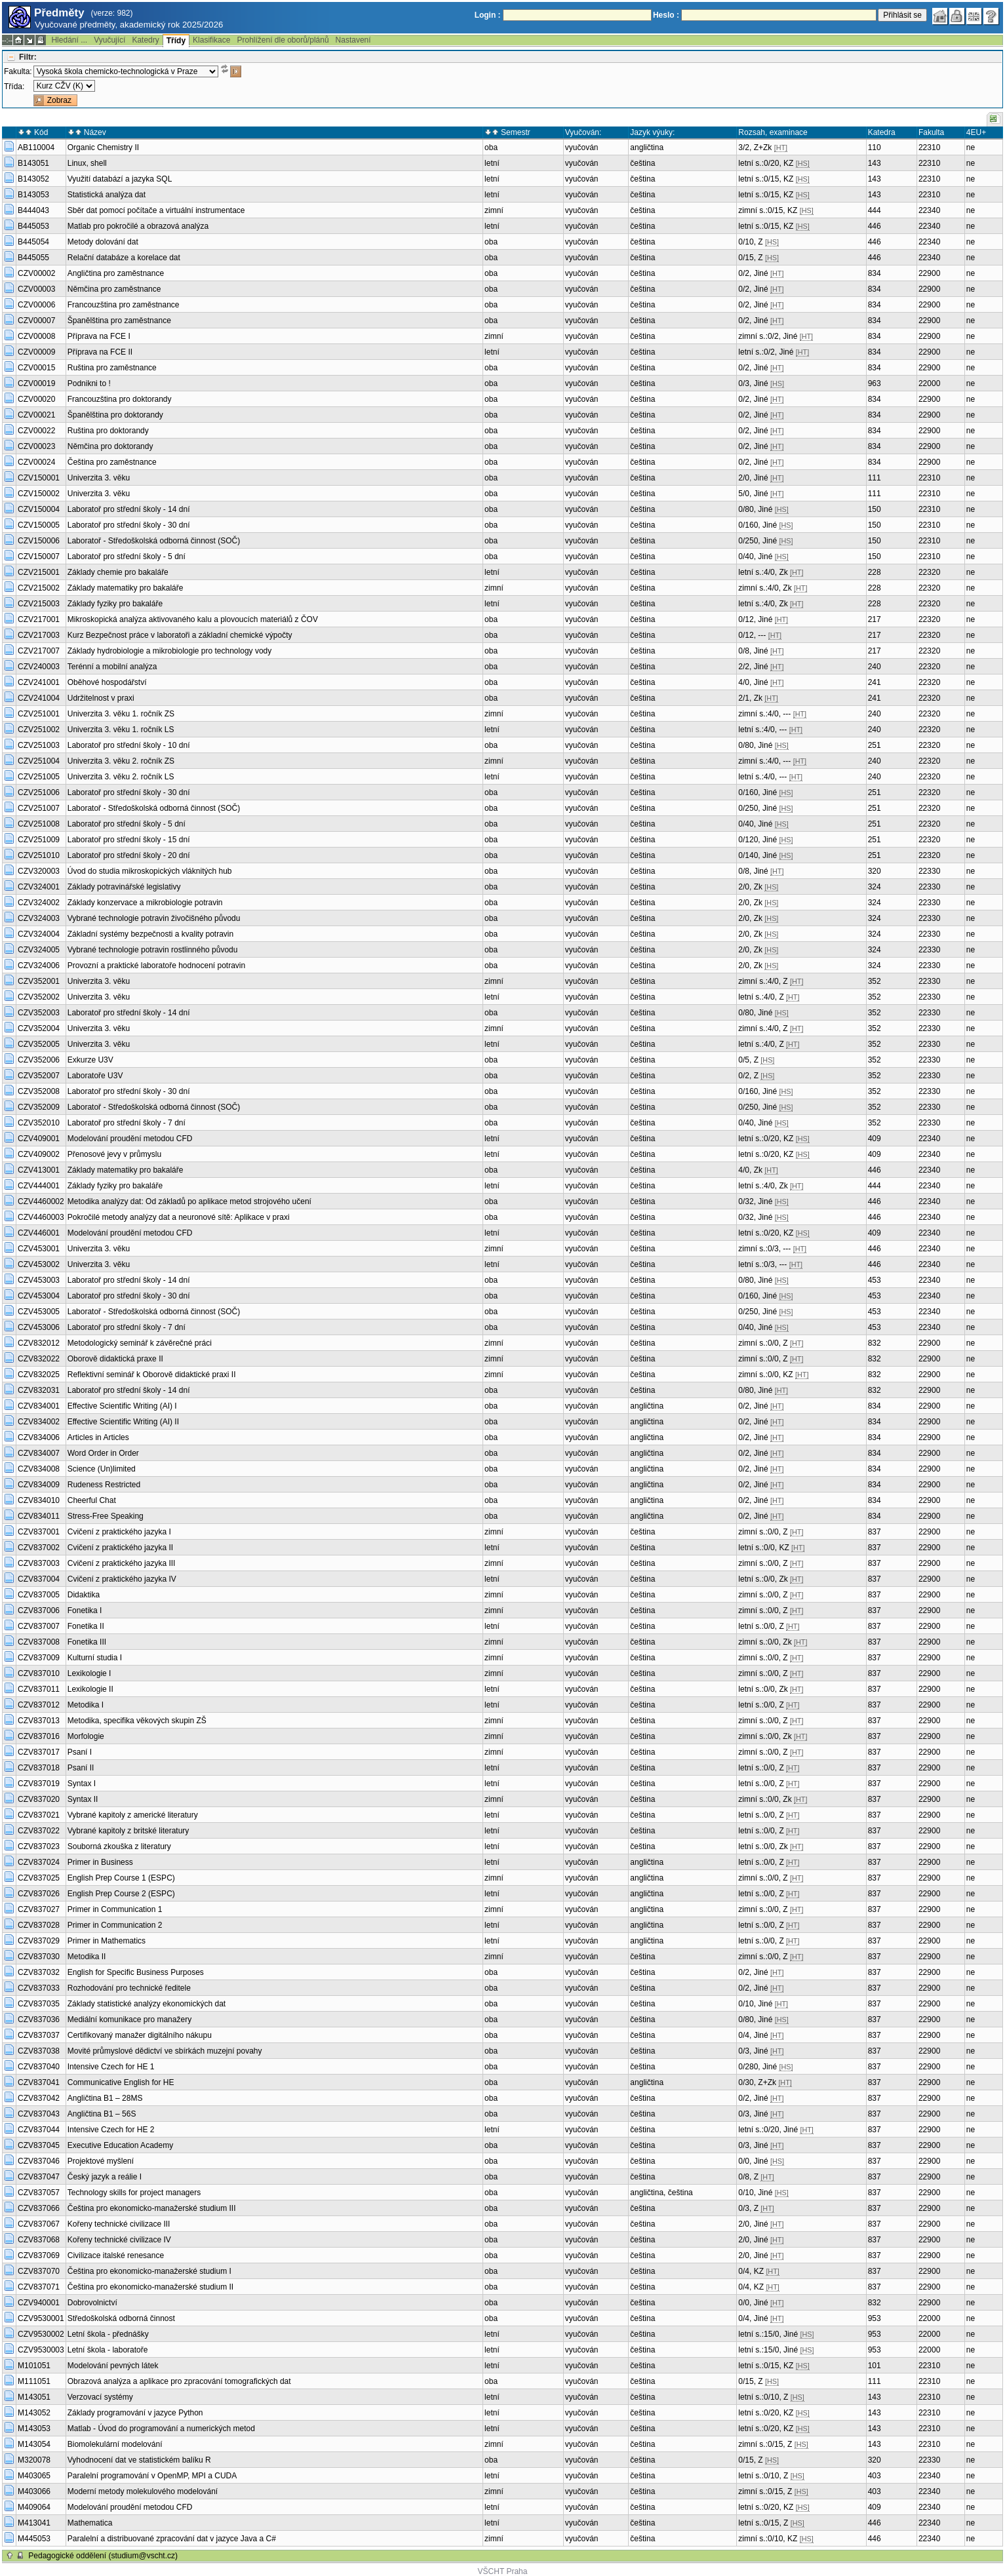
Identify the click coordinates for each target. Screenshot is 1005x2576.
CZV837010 (39, 1673)
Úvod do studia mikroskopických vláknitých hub (150, 871)
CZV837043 (39, 2113)
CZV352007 (39, 1075)
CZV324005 (39, 949)
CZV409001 (39, 1138)
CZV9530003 (41, 2349)
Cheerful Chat (92, 1500)
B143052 (33, 179)
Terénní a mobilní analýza (112, 666)
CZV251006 (39, 792)
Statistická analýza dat (107, 194)
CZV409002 (39, 1154)
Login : (488, 15)
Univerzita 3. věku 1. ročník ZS (121, 713)
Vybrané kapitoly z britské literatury (128, 1830)
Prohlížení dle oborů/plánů (282, 40)
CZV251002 (39, 729)
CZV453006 (39, 1327)
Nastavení (353, 40)
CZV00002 (36, 273)
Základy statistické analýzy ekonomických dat (147, 2003)
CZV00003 (36, 289)
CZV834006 (39, 1437)
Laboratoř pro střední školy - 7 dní (127, 1122)
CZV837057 (39, 2192)
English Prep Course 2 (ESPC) (121, 1893)
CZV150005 (39, 525)
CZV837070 (39, 2271)
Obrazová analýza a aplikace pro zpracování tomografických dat (179, 2381)
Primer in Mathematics (107, 1940)
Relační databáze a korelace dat (124, 257)
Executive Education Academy (120, 2145)
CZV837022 (39, 1830)
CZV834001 (39, 1406)
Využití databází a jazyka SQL (120, 179)
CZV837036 (39, 2019)
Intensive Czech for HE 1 (111, 2066)
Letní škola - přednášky (108, 2334)
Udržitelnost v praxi (101, 698)
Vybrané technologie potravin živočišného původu (154, 918)
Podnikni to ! (89, 383)
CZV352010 (39, 1122)
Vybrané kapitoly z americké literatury (133, 1815)
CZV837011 (39, 1689)
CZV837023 (39, 1846)
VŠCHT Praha (503, 2571)
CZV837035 (39, 2003)
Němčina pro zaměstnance (114, 289)
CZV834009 (39, 1484)
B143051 (33, 163)
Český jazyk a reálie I (105, 2176)
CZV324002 (39, 902)
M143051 (34, 2397)
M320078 (34, 2460)
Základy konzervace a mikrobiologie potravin (145, 902)
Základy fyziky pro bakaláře (115, 603)
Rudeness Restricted (104, 1484)
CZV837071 (39, 2287)
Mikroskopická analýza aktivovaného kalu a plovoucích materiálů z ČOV (193, 619)
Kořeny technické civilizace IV (119, 2239)
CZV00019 (36, 383)
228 (874, 572)
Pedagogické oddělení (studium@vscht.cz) (103, 2555)
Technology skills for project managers (134, 2192)
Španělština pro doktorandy (115, 415)
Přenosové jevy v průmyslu (114, 1154)
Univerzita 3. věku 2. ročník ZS (121, 761)
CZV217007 (39, 650)
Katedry (145, 40)
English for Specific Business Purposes (136, 1972)
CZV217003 (39, 635)
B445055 (33, 257)
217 (874, 619)
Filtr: (28, 57)
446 (874, 226)
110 (874, 147)
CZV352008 (39, 1091)
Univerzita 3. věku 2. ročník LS (121, 776)
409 (874, 1138)
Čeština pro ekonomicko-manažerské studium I (149, 2271)
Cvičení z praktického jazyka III (122, 1563)
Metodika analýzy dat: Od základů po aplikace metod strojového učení (189, 1201)
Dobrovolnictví (92, 2302)
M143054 (34, 2444)
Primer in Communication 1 (115, 1909)
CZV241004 (39, 698)
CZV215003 (39, 603)
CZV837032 (39, 1972)
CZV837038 (39, 2051)
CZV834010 (39, 1500)
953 (874, 2318)
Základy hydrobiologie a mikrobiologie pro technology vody (170, 650)
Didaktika (84, 1594)
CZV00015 (36, 367)
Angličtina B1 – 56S (102, 2113)
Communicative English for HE (121, 2082)
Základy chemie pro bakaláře (118, 572)
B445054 (33, 241)
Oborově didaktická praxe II (115, 1358)
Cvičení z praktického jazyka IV (122, 1579)
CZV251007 (39, 808)
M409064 (34, 2507)
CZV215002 (39, 588)
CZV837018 (39, 1767)
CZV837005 (39, 1594)
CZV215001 (39, 572)
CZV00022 (36, 430)
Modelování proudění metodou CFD (130, 1138)
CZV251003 (39, 745)
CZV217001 (39, 619)
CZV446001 (39, 1233)
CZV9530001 (41, 2318)
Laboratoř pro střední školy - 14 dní (129, 509)
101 (874, 2365)
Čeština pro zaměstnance (112, 462)
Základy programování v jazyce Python (135, 2412)
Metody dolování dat (103, 241)
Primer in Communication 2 (115, 1925)
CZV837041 (39, 2082)
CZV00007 (36, 320)
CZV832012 (39, 1343)
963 (874, 383)
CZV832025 (39, 1374)
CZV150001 (39, 477)
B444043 (33, 210)
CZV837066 (39, 2208)
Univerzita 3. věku (99, 477)
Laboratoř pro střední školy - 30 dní (129, 525)
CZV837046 (39, 2161)
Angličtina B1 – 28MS (105, 2098)
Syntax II (83, 1799)
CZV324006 (39, 965)
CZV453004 (39, 1295)
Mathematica (90, 2522)
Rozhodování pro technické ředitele (129, 1988)
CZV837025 (39, 1878)
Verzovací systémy (100, 2397)
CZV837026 (39, 1893)
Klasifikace (211, 40)
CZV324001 (39, 886)
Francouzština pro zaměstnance (124, 304)
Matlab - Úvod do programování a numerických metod (161, 2428)
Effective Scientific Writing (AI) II (123, 1421)
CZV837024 (39, 1862)
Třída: (14, 86)
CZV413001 (39, 1170)
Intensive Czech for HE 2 (111, 2129)
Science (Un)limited (102, 1468)
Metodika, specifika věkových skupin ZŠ (137, 1720)
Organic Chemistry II (103, 147)
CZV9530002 (41, 2334)
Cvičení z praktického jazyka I (119, 1531)
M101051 (34, 2365)
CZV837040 (39, 2066)
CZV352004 (39, 1028)
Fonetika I (85, 1610)
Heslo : (666, 15)
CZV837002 (39, 1547)
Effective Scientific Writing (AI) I (122, 1406)
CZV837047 (39, 2176)
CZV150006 (39, 540)
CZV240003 (39, 666)
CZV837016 (39, 1736)
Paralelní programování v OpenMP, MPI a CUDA (152, 2475)
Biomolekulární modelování (115, 2444)
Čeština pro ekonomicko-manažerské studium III (152, 2208)
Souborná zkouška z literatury (119, 1846)
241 (874, 682)
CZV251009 (39, 839)
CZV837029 (39, 1940)
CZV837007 (39, 1626)
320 (874, 871)
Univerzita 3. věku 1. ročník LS (121, 729)
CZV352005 (39, 1044)
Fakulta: (18, 71)
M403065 (34, 2475)
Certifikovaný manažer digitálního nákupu (140, 2035)
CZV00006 (36, 304)
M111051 (34, 2381)
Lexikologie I (89, 1673)
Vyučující (109, 40)
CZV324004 (39, 934)
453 (874, 1280)
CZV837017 (39, 1752)
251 (874, 745)
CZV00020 (36, 399)
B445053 (33, 226)
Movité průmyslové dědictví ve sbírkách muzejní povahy (165, 2051)
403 (874, 2475)
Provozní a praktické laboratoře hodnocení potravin (157, 965)
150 (874, 509)
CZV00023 (36, 446)
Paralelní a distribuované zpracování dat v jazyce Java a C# (172, 2538)
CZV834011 (39, 1516)
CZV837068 (39, 2239)
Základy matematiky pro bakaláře (126, 588)
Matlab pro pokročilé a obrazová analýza (138, 226)
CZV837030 (39, 1956)
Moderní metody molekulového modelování (143, 2491)
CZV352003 (39, 1012)
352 (874, 981)
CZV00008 (36, 336)
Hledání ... (69, 40)
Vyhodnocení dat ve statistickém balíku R (139, 2460)
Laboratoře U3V (95, 1075)
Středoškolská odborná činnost (121, 2318)
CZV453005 (39, 1311)
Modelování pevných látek (113, 2365)
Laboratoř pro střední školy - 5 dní (127, 556)
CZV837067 (39, 2224)
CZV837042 (39, 2098)
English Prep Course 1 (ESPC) (121, 1878)
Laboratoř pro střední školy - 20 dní (129, 855)
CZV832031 (39, 1390)
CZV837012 (39, 1704)
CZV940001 (39, 2302)
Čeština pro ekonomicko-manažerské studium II (150, 2287)
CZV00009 (36, 352)
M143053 (34, 2428)
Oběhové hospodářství (107, 682)
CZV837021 (39, 1815)
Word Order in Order (103, 1453)
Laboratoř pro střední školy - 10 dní (129, 745)
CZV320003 (39, 871)
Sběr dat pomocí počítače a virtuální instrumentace (156, 210)
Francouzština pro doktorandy (120, 399)
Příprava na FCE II (100, 352)
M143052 (34, 2412)
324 (874, 886)
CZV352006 (39, 1059)
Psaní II (81, 1767)
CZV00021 (36, 415)
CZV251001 (39, 713)
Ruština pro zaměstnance (112, 367)
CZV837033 (39, 1988)
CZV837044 (39, 2129)
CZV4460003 (41, 1217)
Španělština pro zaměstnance (119, 320)
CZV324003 (39, 918)
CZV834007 (39, 1453)
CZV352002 (39, 997)
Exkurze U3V (90, 1059)
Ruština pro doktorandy (108, 430)
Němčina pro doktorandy (110, 446)
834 (874, 273)
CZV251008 (39, 824)
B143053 (33, 194)
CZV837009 (39, 1657)
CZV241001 (39, 682)
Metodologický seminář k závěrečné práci (140, 1343)
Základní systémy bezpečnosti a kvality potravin (150, 934)
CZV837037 (39, 2035)
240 (874, 666)
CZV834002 (39, 1421)
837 (874, 1531)
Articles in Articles (98, 1437)
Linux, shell (87, 163)
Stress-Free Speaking (106, 1516)
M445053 (34, 2538)
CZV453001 (39, 1248)
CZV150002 (39, 493)
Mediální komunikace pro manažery (129, 2019)
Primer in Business (100, 1862)
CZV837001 (39, 1531)
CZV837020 (39, 1799)
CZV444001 (39, 1185)
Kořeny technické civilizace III (119, 2224)
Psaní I (80, 1752)
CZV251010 (39, 855)
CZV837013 (39, 1720)
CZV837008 (39, 1642)
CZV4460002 (41, 1201)
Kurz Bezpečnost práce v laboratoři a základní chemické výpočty (180, 635)
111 (874, 477)
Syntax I (82, 1783)
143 (874, 163)
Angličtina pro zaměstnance (116, 273)
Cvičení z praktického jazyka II (120, 1547)
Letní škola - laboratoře (108, 2349)
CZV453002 (39, 1264)
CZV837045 (39, 2145)
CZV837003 (39, 1563)
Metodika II (87, 1956)
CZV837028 (39, 1925)
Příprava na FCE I (99, 336)
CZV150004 (39, 509)
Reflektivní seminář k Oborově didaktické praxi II (152, 1374)
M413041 (34, 2522)
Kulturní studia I (95, 1657)
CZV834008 (39, 1468)
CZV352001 (39, 981)
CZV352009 (39, 1107)
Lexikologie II (90, 1689)
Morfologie (86, 1736)
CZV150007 (39, 556)
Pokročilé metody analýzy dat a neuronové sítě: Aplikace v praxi (179, 1217)
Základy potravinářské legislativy (124, 886)
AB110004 (36, 147)
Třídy (176, 40)
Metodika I (86, 1704)
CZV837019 (39, 1783)
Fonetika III (87, 1642)
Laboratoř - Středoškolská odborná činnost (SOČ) (154, 540)
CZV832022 (39, 1358)
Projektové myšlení (101, 2161)
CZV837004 (39, 1579)
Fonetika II (86, 1626)
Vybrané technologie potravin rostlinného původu (153, 949)
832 (874, 1343)
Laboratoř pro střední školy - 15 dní (129, 839)
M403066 (34, 2491)
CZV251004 (39, 761)
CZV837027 (39, 1909)
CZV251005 (39, 776)
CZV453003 (39, 1280)
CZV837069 (39, 2255)
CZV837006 (39, 1610)
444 (874, 210)
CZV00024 (36, 462)
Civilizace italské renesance (116, 2255)
